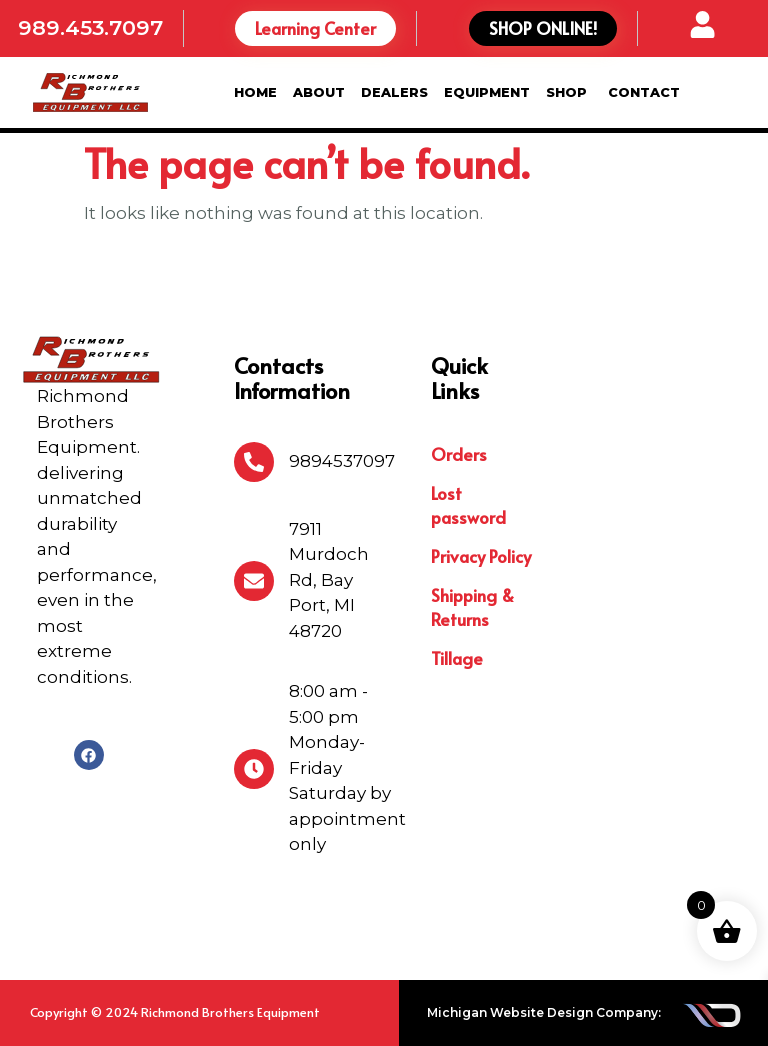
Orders (459, 454)
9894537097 (342, 461)
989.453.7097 (90, 27)
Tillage (457, 658)
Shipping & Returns (472, 607)
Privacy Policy (481, 556)
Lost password (468, 505)
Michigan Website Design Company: (544, 1012)
